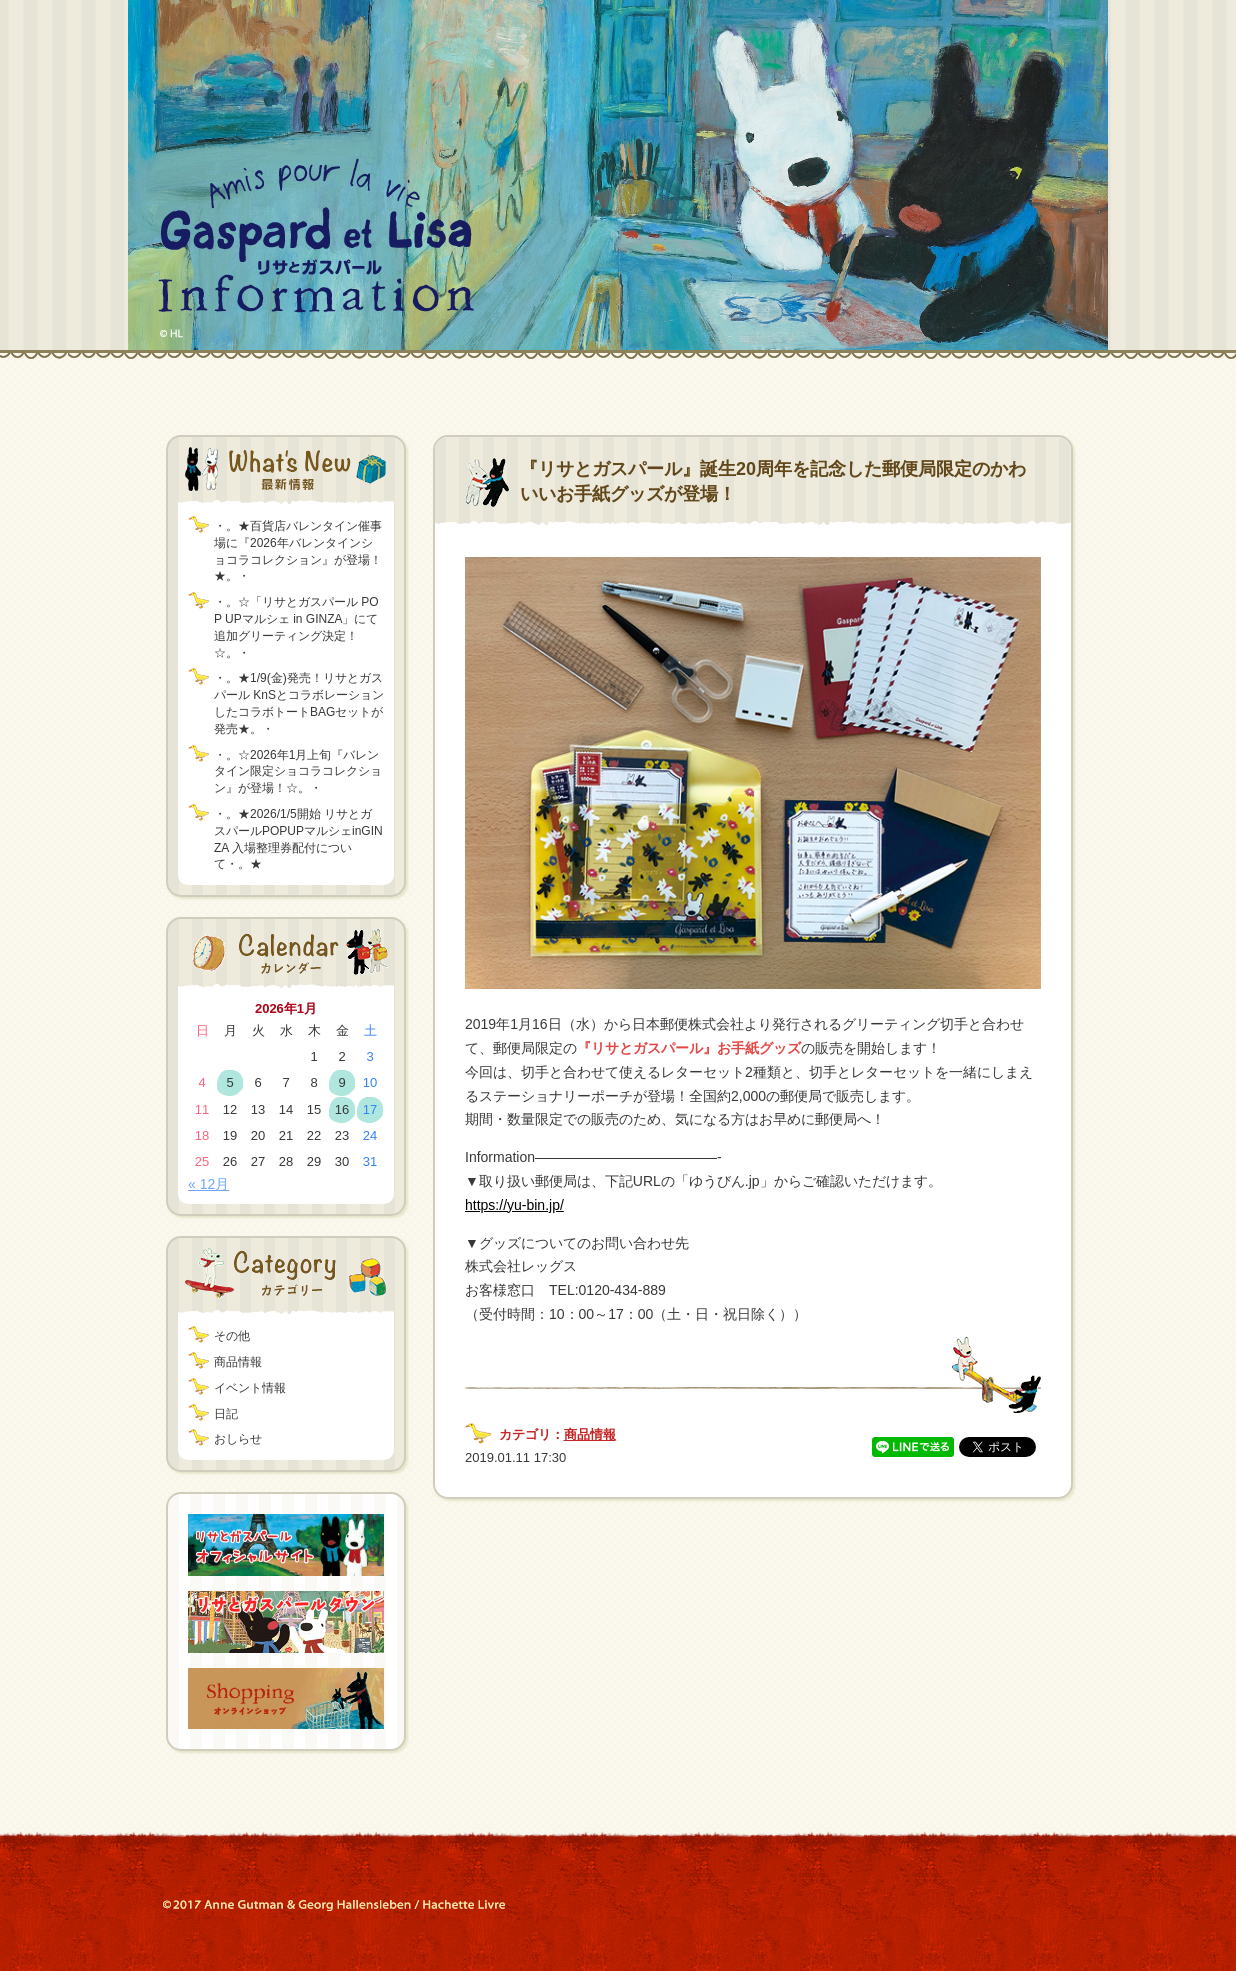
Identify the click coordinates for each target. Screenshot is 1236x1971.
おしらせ (238, 1439)
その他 (232, 1336)
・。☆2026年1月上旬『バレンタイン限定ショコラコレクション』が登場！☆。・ (298, 772)
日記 (226, 1414)
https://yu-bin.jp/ (514, 1205)
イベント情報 (250, 1388)
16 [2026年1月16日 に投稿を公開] (342, 1109)
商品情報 (238, 1362)
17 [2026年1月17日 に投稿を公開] (370, 1109)
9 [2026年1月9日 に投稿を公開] (341, 1082)
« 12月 (208, 1184)
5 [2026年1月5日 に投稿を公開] (229, 1082)
